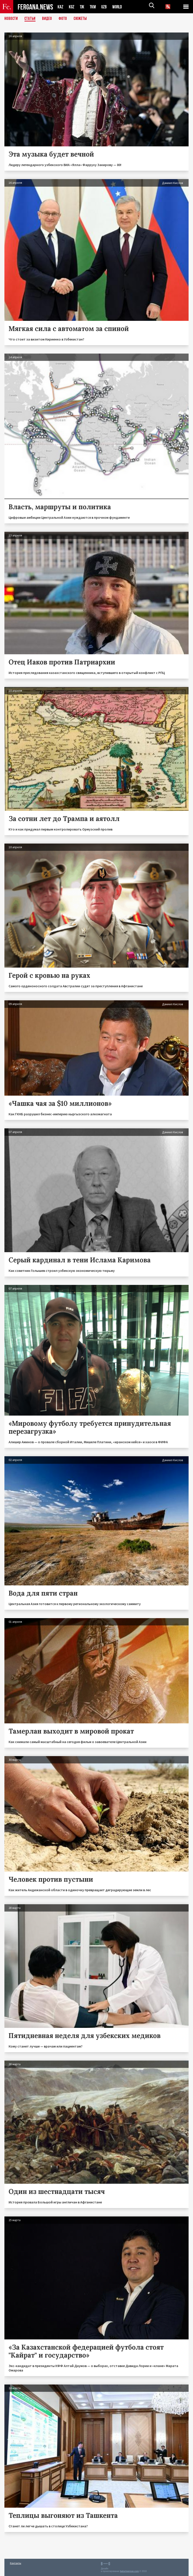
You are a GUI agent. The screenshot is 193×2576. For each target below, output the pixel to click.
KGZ (72, 7)
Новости (11, 19)
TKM (93, 7)
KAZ (60, 7)
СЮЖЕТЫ (83, 19)
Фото (64, 19)
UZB (105, 7)
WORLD (119, 7)
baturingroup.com (129, 2571)
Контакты (15, 2563)
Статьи (31, 19)
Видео (48, 19)
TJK (82, 7)
